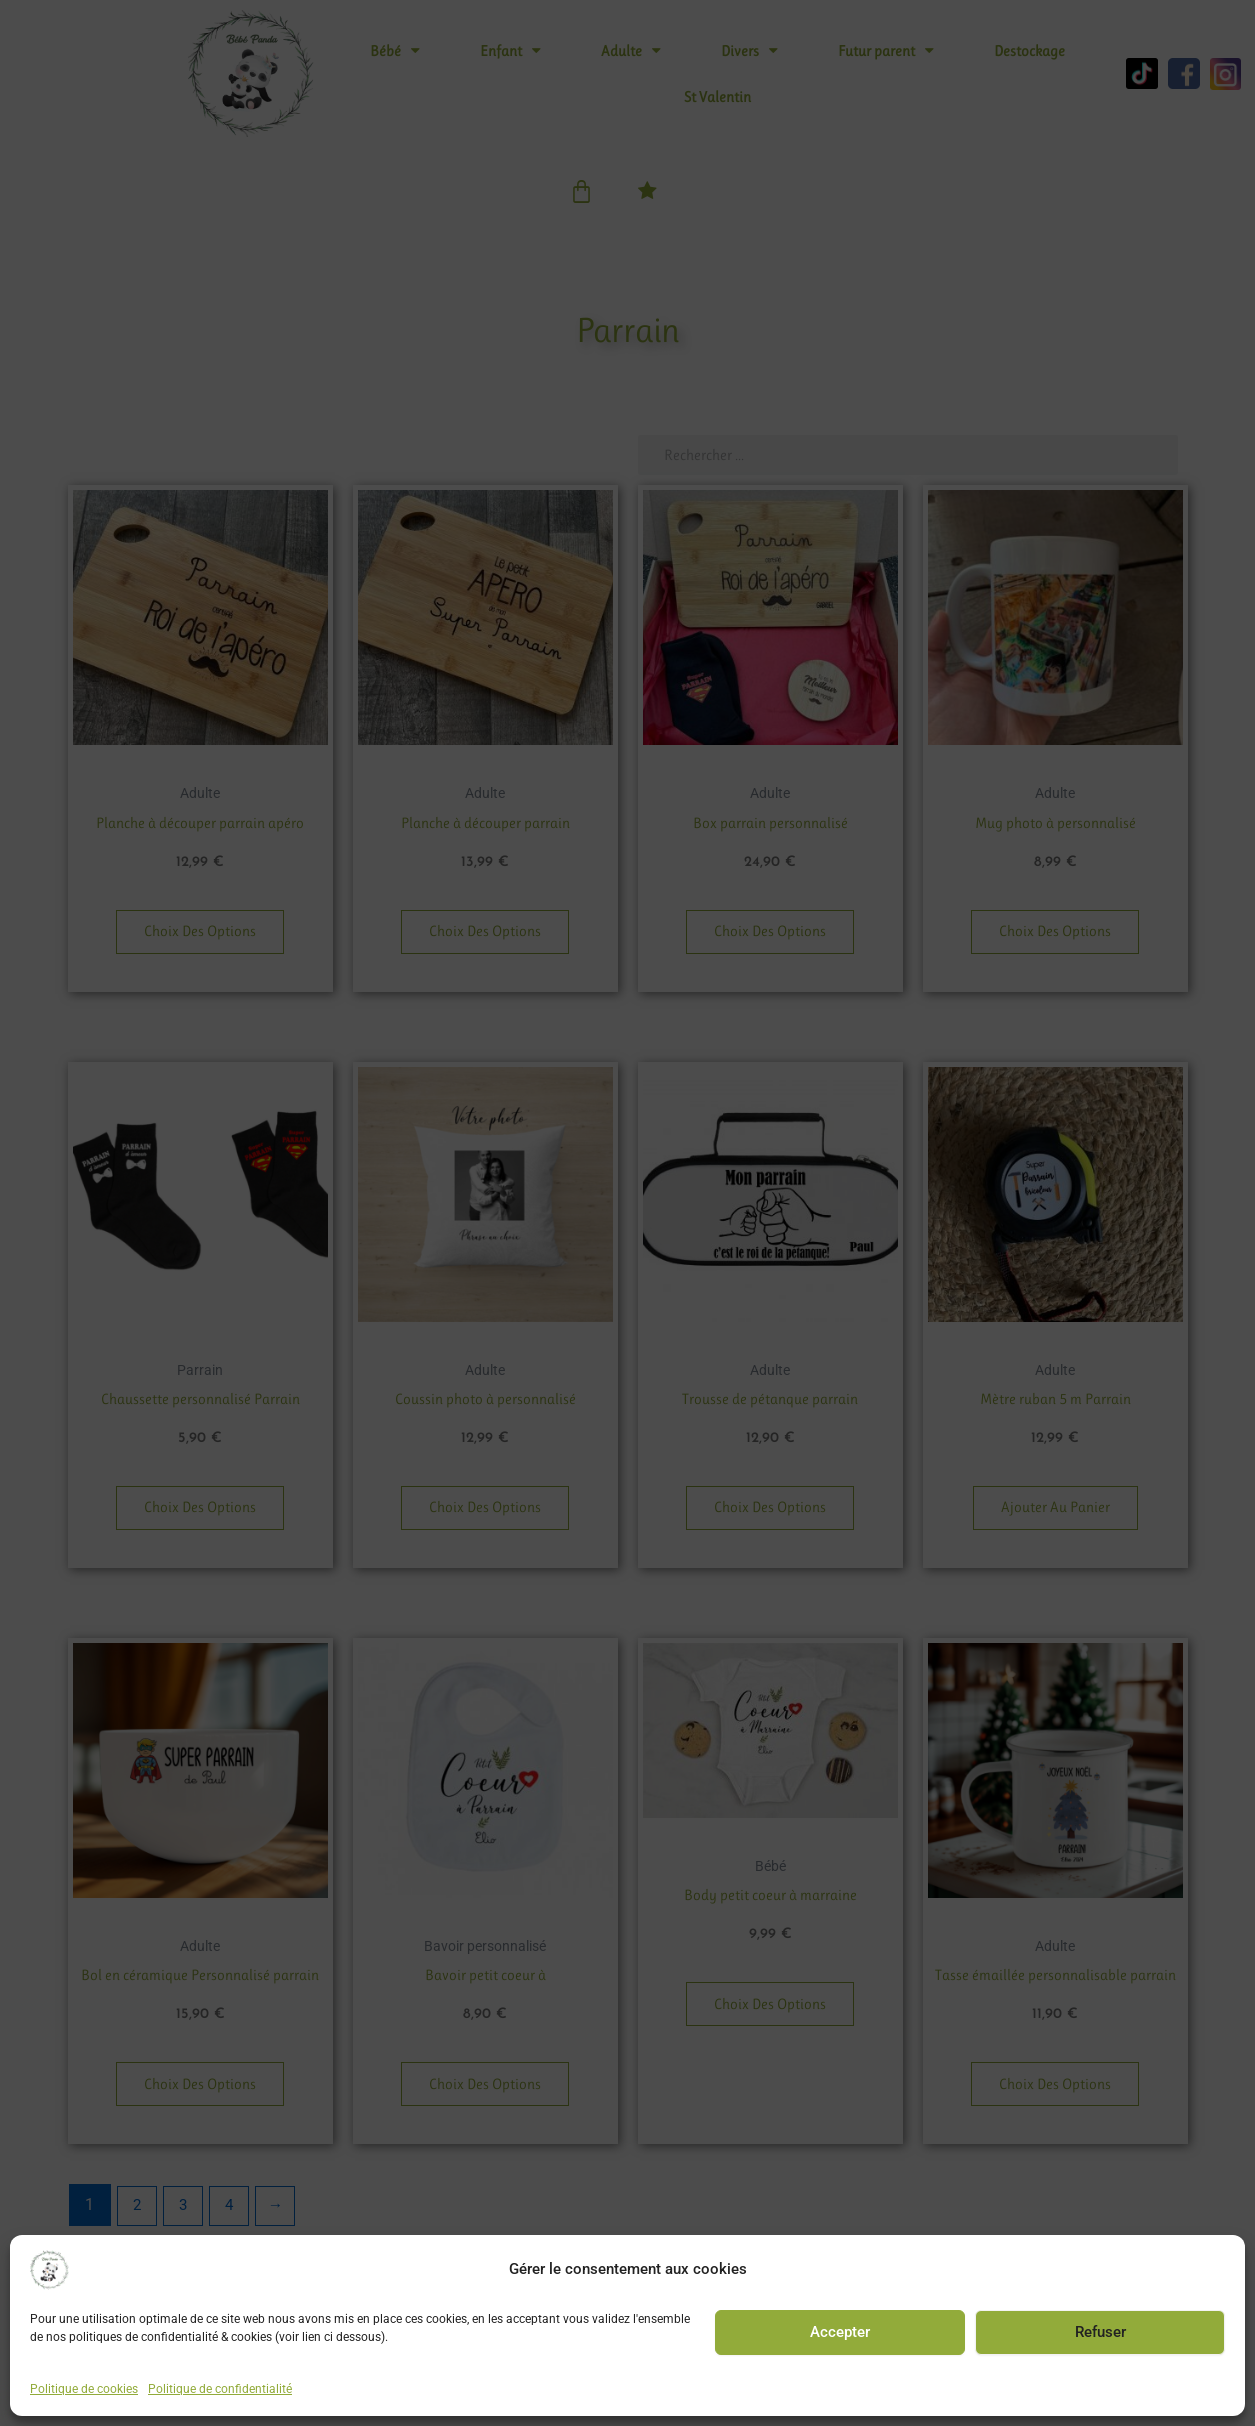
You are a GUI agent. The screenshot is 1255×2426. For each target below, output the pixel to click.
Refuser (1100, 2332)
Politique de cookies (84, 2389)
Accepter (840, 2332)
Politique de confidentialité (220, 2389)
